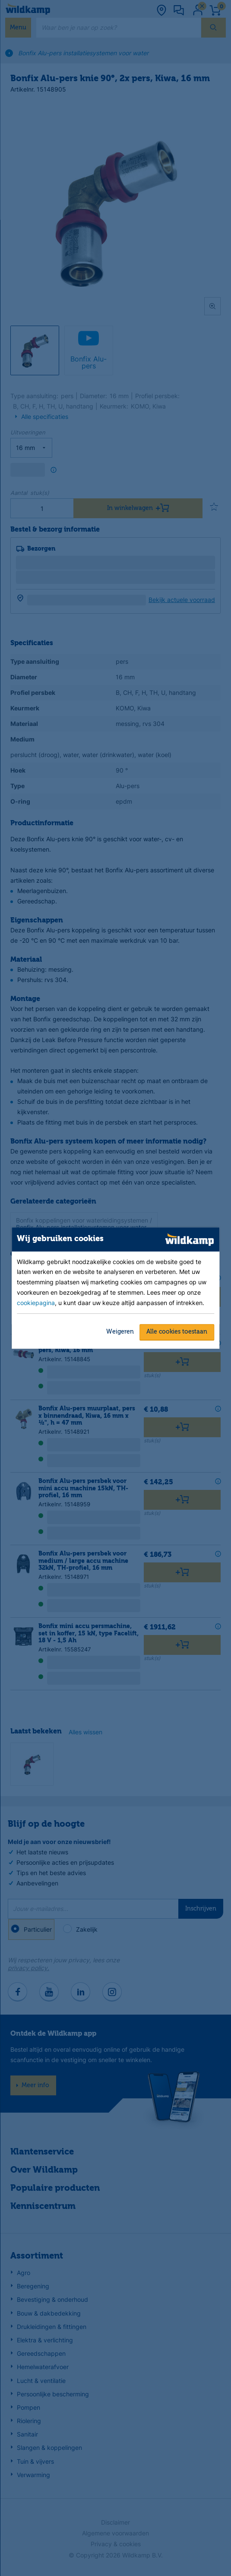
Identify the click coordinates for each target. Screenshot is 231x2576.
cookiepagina (36, 1302)
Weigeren (120, 1332)
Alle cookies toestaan (176, 1332)
